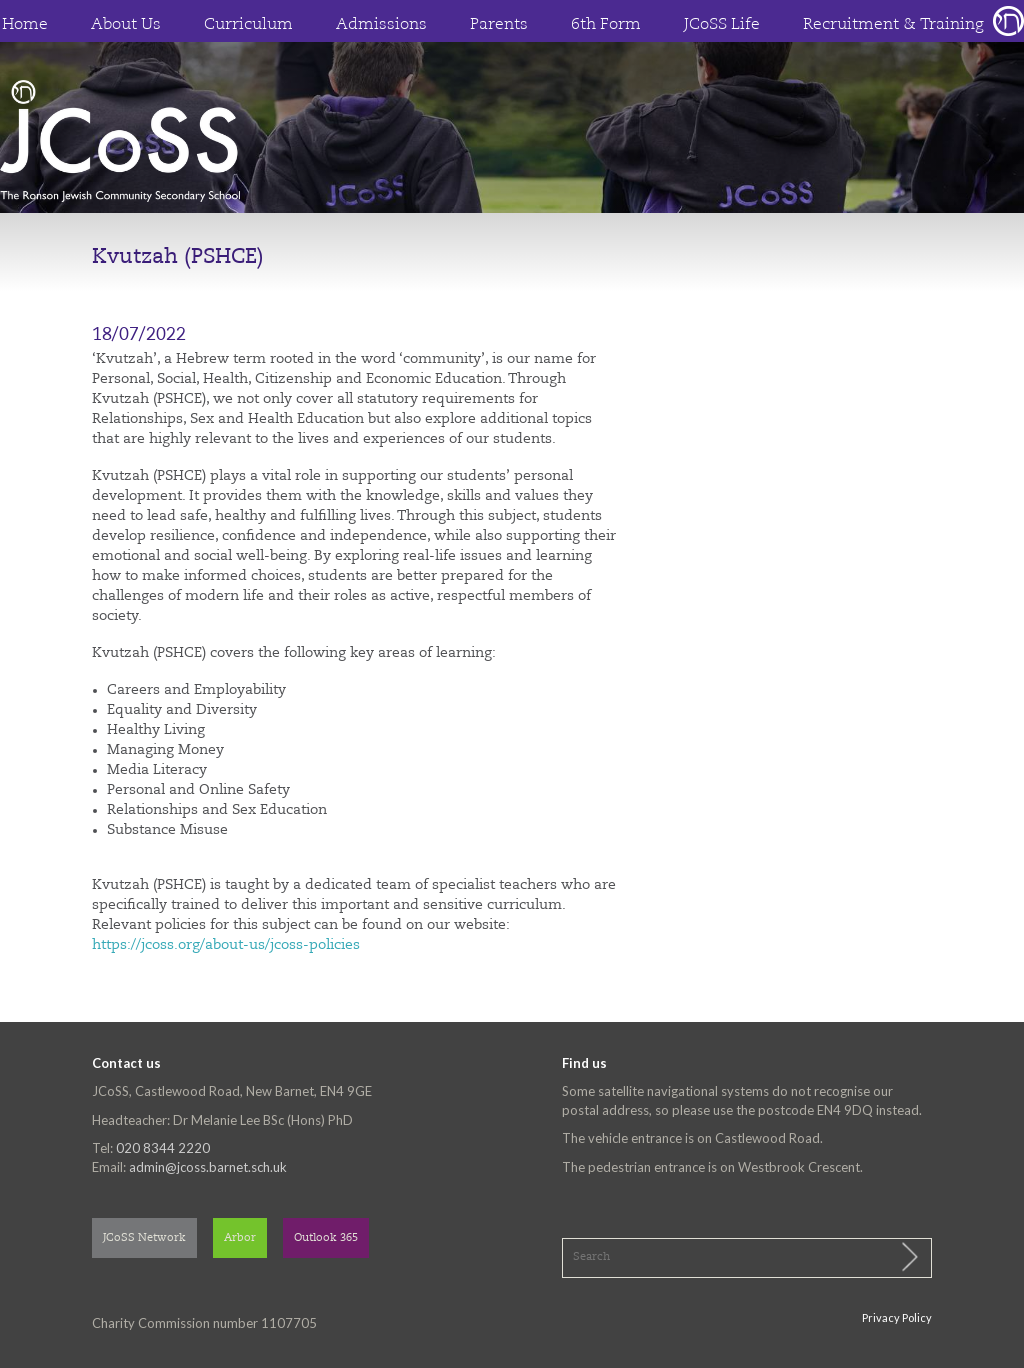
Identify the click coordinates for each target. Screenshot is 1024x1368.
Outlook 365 (326, 1238)
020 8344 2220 (163, 1148)
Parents (499, 25)
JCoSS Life (722, 25)
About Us (126, 25)
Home (25, 25)
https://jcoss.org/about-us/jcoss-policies (226, 945)
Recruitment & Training (893, 25)
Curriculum (248, 25)
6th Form (606, 25)
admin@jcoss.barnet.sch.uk (208, 1167)
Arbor (240, 1238)
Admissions (381, 25)
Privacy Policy (897, 1317)
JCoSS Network (144, 1238)
